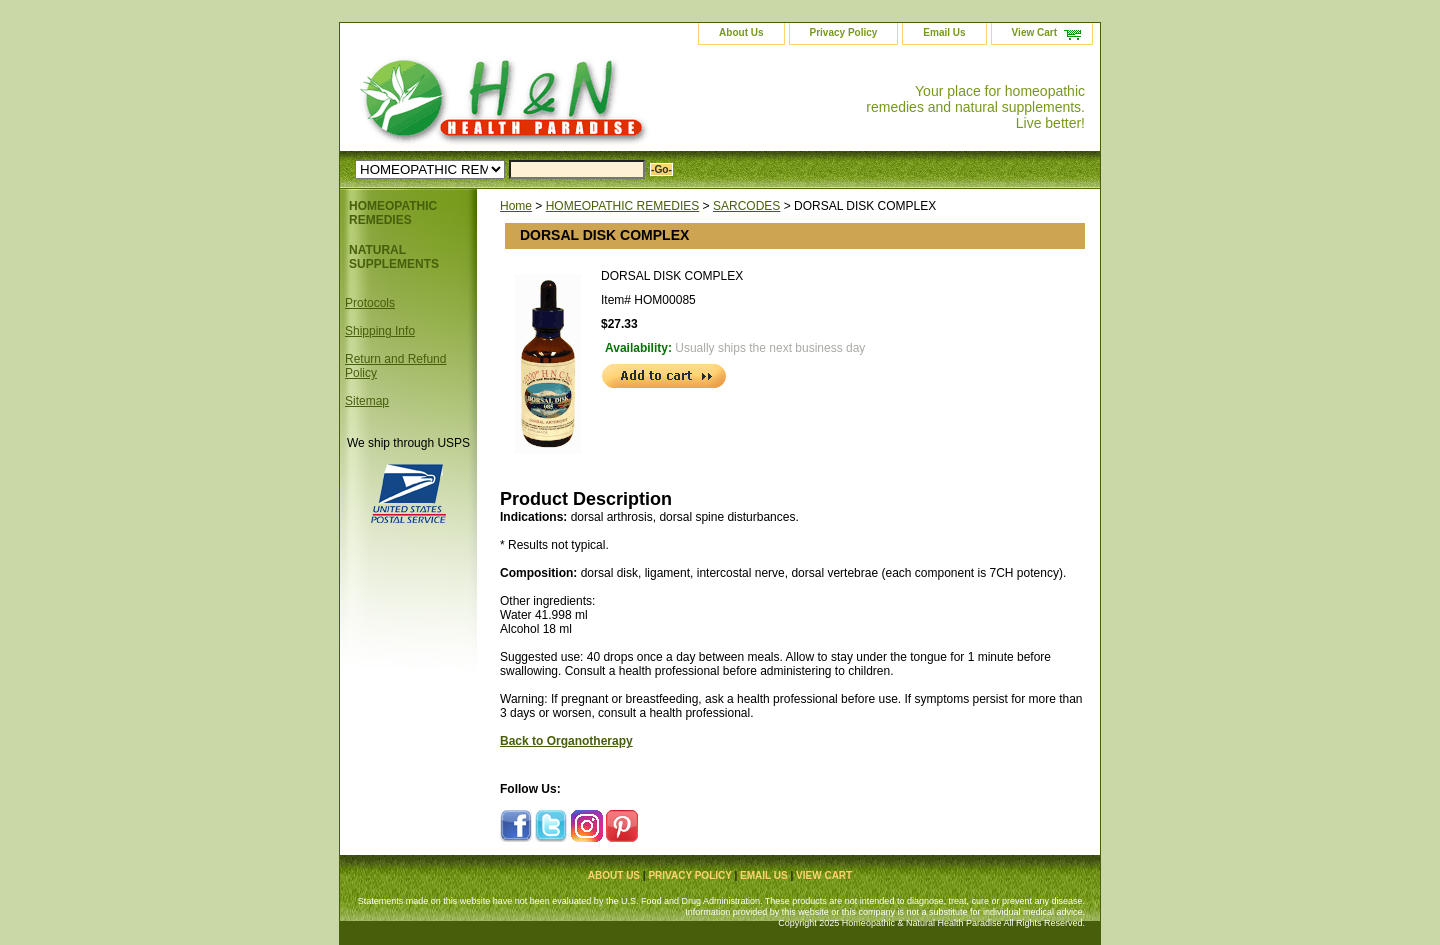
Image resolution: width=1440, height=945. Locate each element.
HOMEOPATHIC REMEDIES (623, 206)
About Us (741, 32)
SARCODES (746, 206)
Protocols (370, 303)
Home (516, 206)
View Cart (1034, 32)
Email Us (944, 32)
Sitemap (367, 401)
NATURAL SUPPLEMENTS (394, 257)
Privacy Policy (844, 32)
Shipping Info (380, 331)
